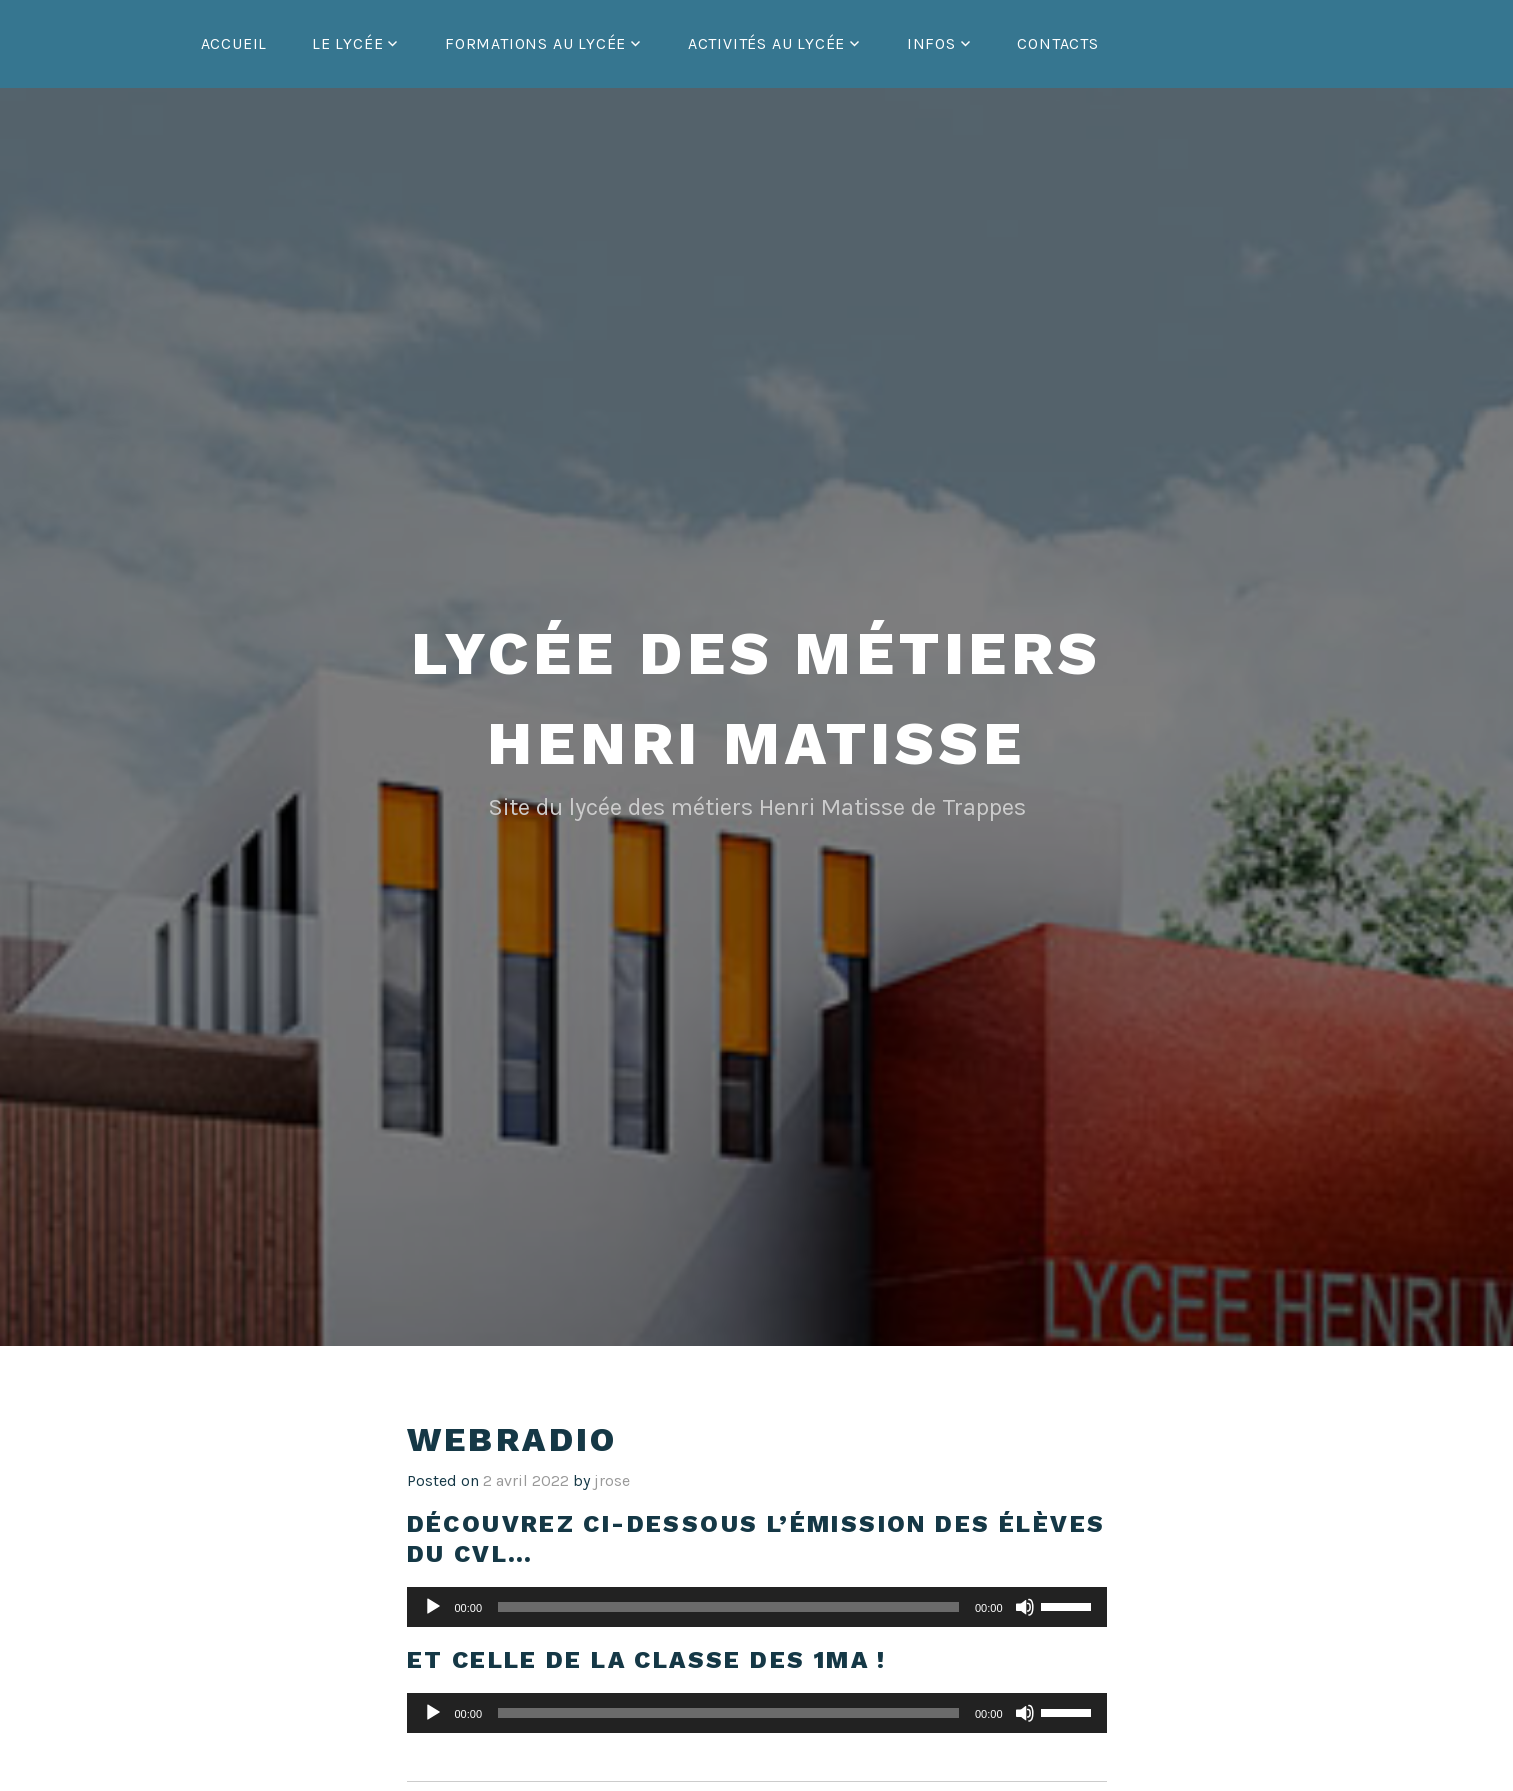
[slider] (728, 1607)
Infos (931, 43)
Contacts (1057, 43)
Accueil (234, 43)
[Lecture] (433, 1607)
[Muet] (1025, 1607)
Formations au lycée (535, 43)
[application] (757, 1607)
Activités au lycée (766, 43)
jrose (612, 1480)
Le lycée (347, 43)
